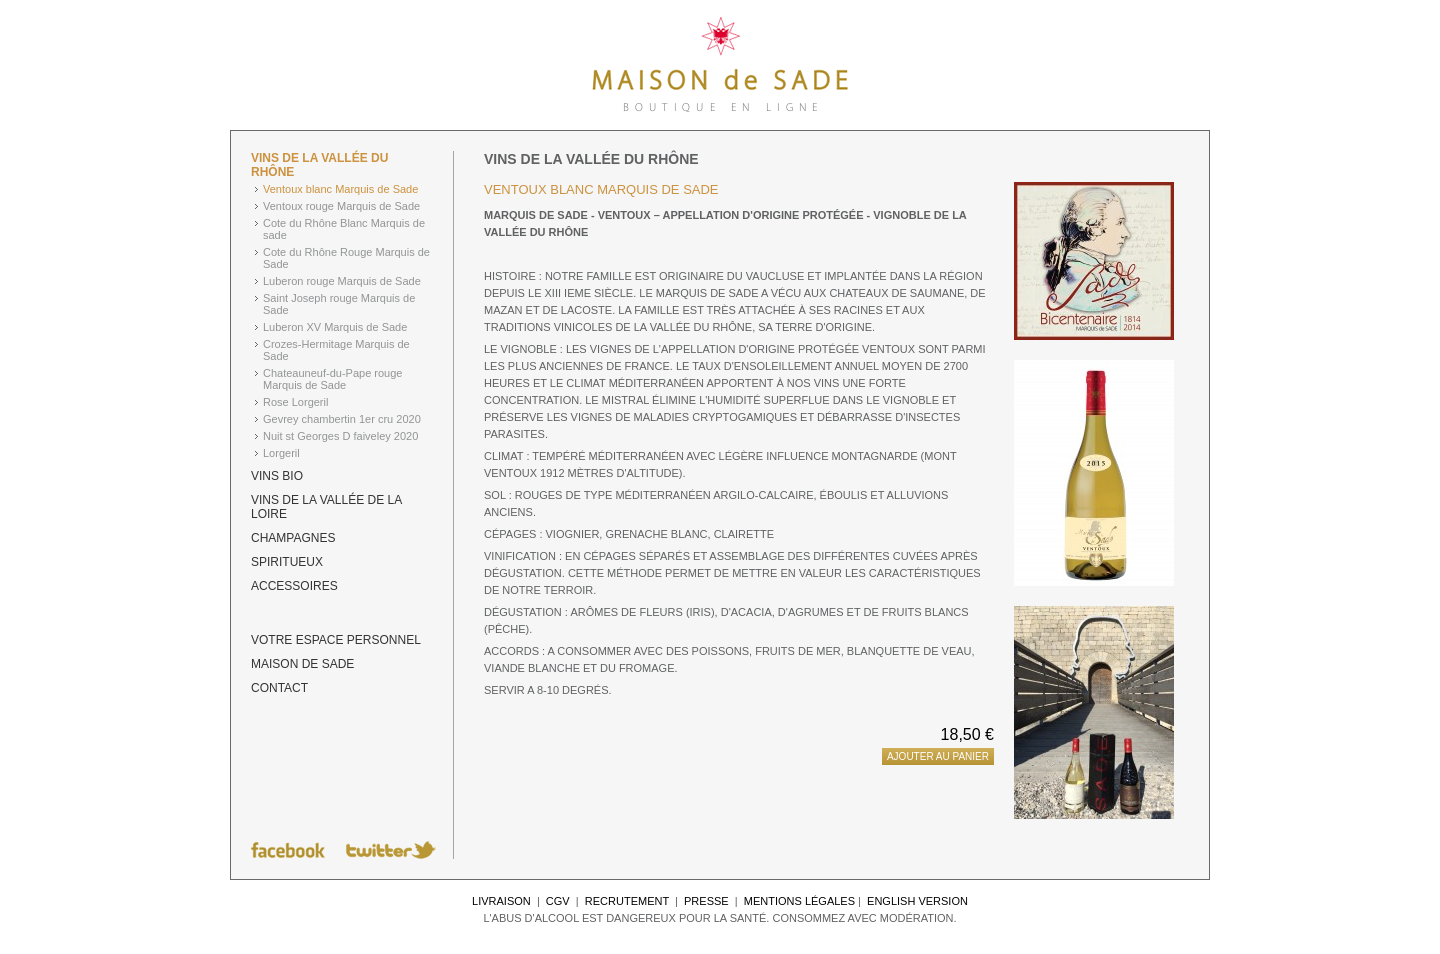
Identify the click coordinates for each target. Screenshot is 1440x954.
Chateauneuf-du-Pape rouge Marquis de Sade (332, 379)
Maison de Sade (302, 664)
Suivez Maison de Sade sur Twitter (391, 850)
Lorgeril (281, 453)
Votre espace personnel (336, 640)
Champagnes (293, 538)
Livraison (501, 901)
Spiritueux (287, 562)
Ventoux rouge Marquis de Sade (341, 206)
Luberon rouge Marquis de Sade (342, 281)
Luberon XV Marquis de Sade (335, 327)
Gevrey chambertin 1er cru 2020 (342, 419)
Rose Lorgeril (295, 402)
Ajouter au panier (938, 756)
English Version (917, 901)
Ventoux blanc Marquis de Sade (340, 189)
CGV (558, 901)
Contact (279, 688)
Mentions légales (799, 901)
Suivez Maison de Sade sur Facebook (288, 850)
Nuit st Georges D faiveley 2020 (340, 436)
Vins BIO (277, 476)
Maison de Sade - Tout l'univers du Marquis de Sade (720, 65)
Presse (706, 901)
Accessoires (294, 586)
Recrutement (627, 901)
